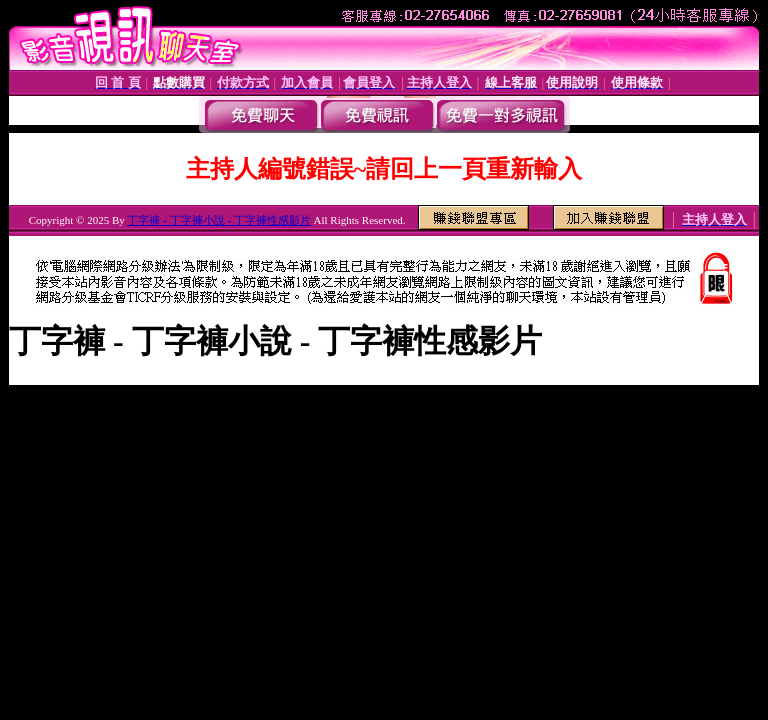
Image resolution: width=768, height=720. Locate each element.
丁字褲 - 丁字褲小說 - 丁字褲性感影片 (218, 220)
